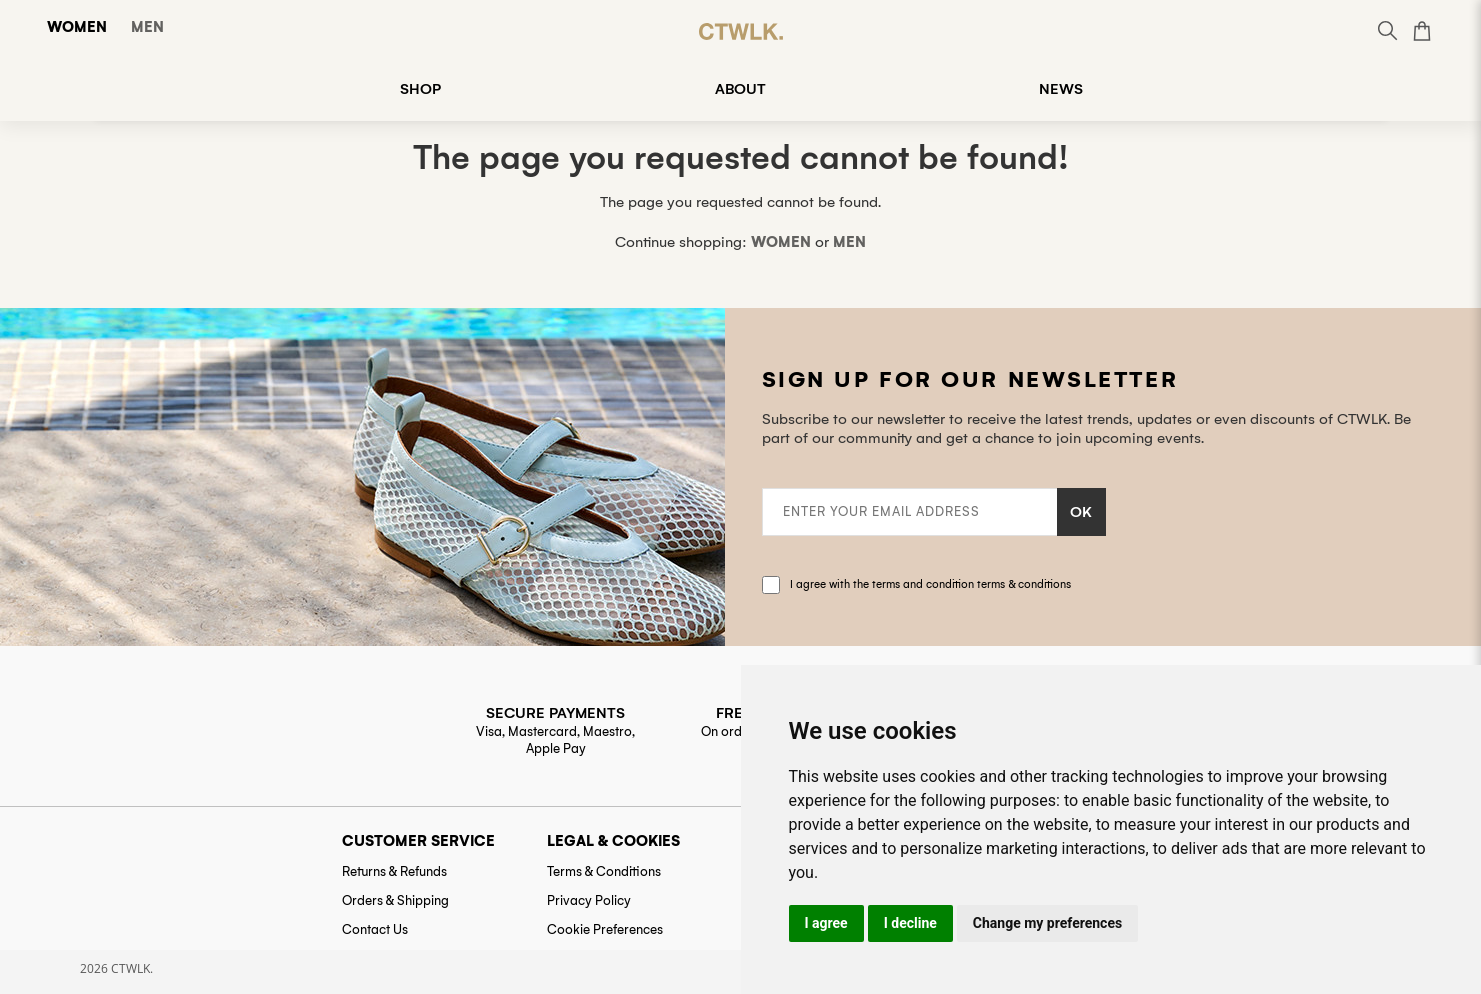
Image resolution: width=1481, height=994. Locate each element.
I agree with (930, 584)
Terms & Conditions (604, 871)
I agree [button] (826, 923)
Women (77, 27)
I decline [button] (910, 923)
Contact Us (375, 929)
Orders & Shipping (395, 900)
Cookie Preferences (605, 929)
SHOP (420, 89)
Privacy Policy (589, 900)
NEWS (1061, 89)
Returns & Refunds (394, 871)
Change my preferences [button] (1047, 923)
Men (147, 27)
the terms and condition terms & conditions (962, 584)
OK (1081, 512)
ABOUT (740, 89)
